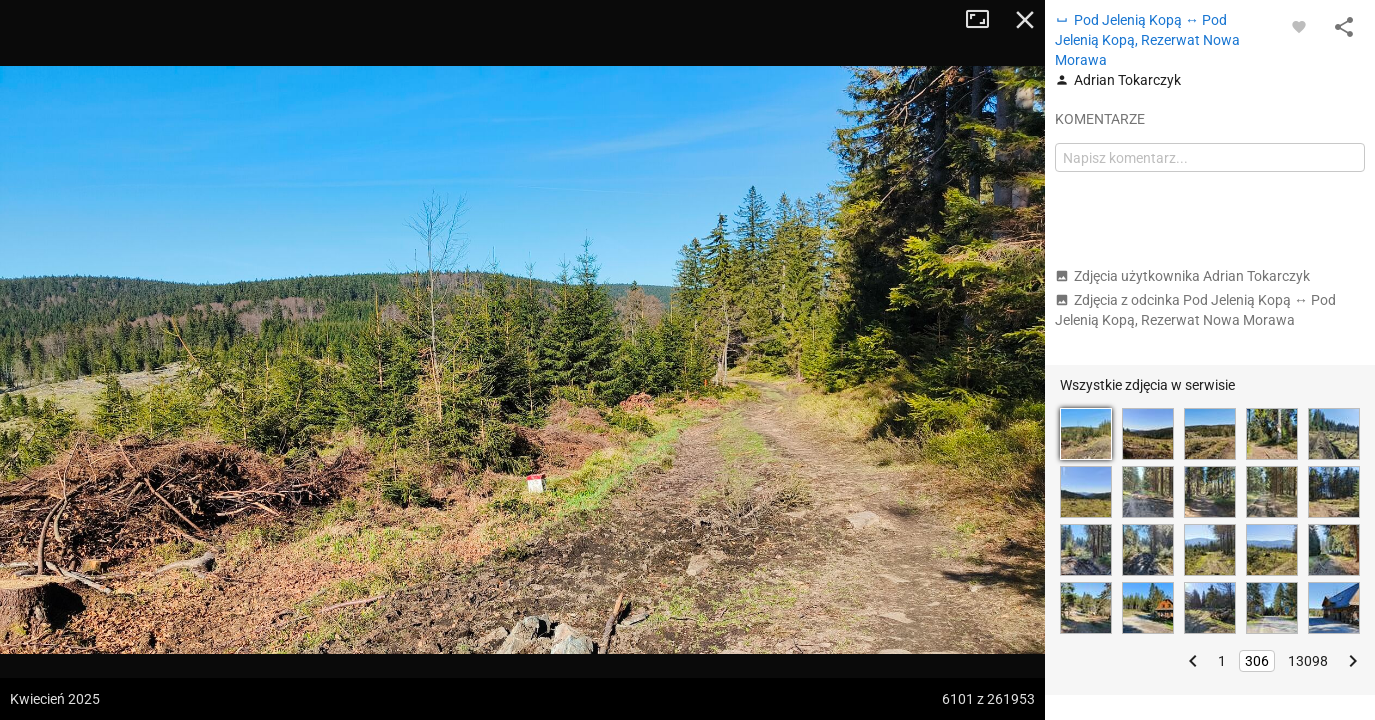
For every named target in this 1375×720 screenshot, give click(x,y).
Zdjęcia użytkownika (1182, 276)
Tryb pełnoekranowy (985, 20)
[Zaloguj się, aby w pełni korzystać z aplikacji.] (1299, 26)
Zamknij (1025, 20)
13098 (1308, 661)
